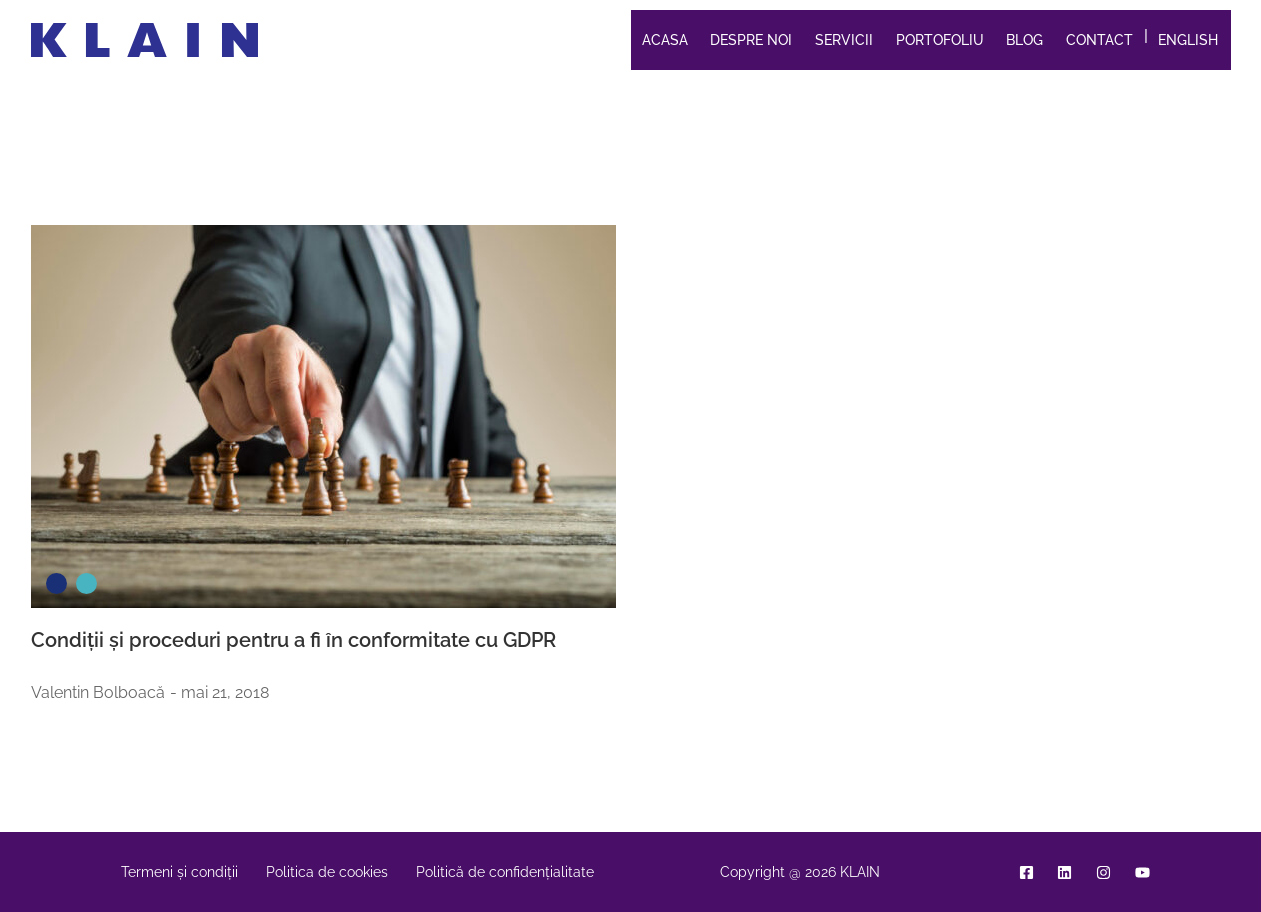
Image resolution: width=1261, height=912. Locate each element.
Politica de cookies (327, 872)
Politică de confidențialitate (505, 872)
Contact (1099, 40)
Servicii (844, 40)
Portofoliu (940, 40)
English (1188, 40)
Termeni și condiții (179, 872)
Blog (1024, 40)
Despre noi (751, 40)
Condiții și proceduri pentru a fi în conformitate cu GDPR (293, 640)
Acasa (665, 40)
